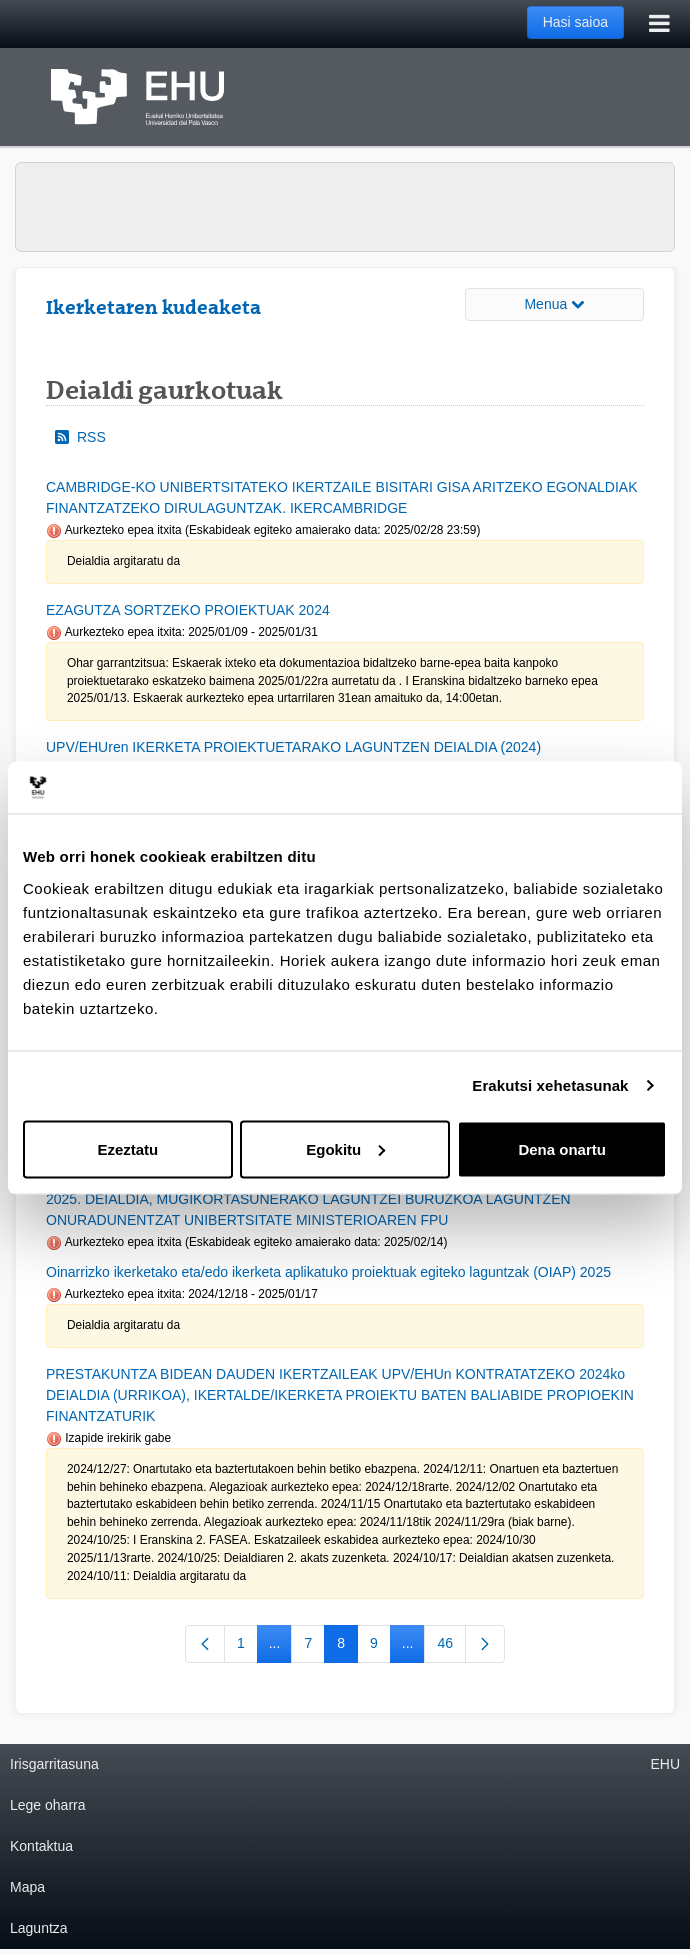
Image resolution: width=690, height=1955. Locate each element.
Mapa (27, 1887)
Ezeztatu (127, 1148)
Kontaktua (41, 1846)
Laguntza (39, 1928)
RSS (80, 437)
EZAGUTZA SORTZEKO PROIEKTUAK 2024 (188, 610)
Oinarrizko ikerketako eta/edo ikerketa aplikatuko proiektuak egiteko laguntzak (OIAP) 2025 (328, 1272)
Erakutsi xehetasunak (550, 1085)
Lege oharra (48, 1805)
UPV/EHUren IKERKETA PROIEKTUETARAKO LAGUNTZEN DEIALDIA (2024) (293, 747)
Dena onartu (562, 1148)
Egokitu (345, 1148)
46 (451, 1647)
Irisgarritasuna (54, 1764)
